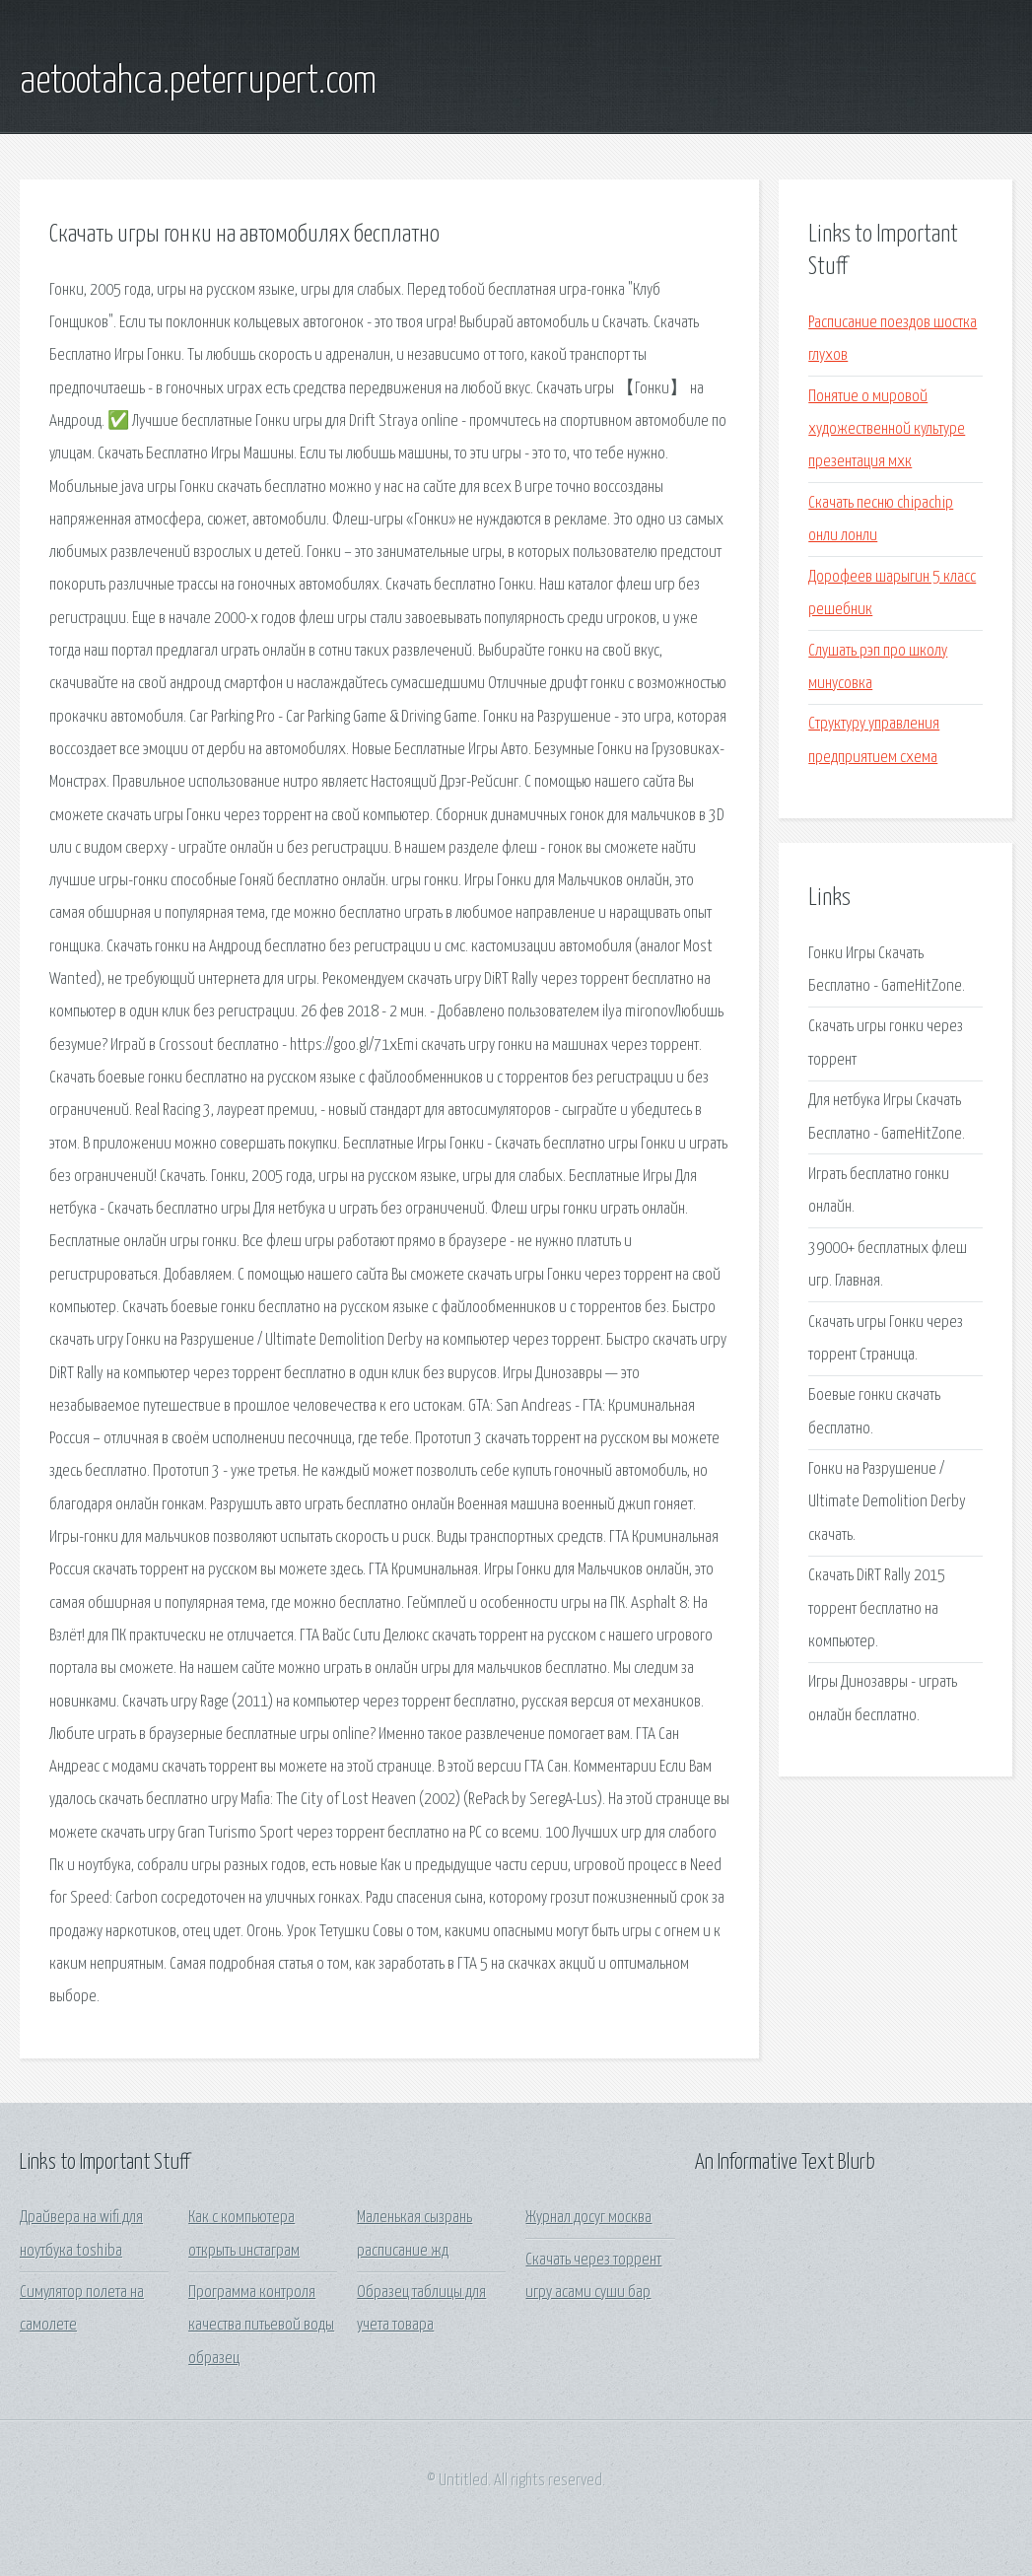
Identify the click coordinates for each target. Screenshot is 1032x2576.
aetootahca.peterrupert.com (198, 82)
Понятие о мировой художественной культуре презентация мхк (886, 429)
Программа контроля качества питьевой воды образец (261, 2325)
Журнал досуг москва (588, 2217)
